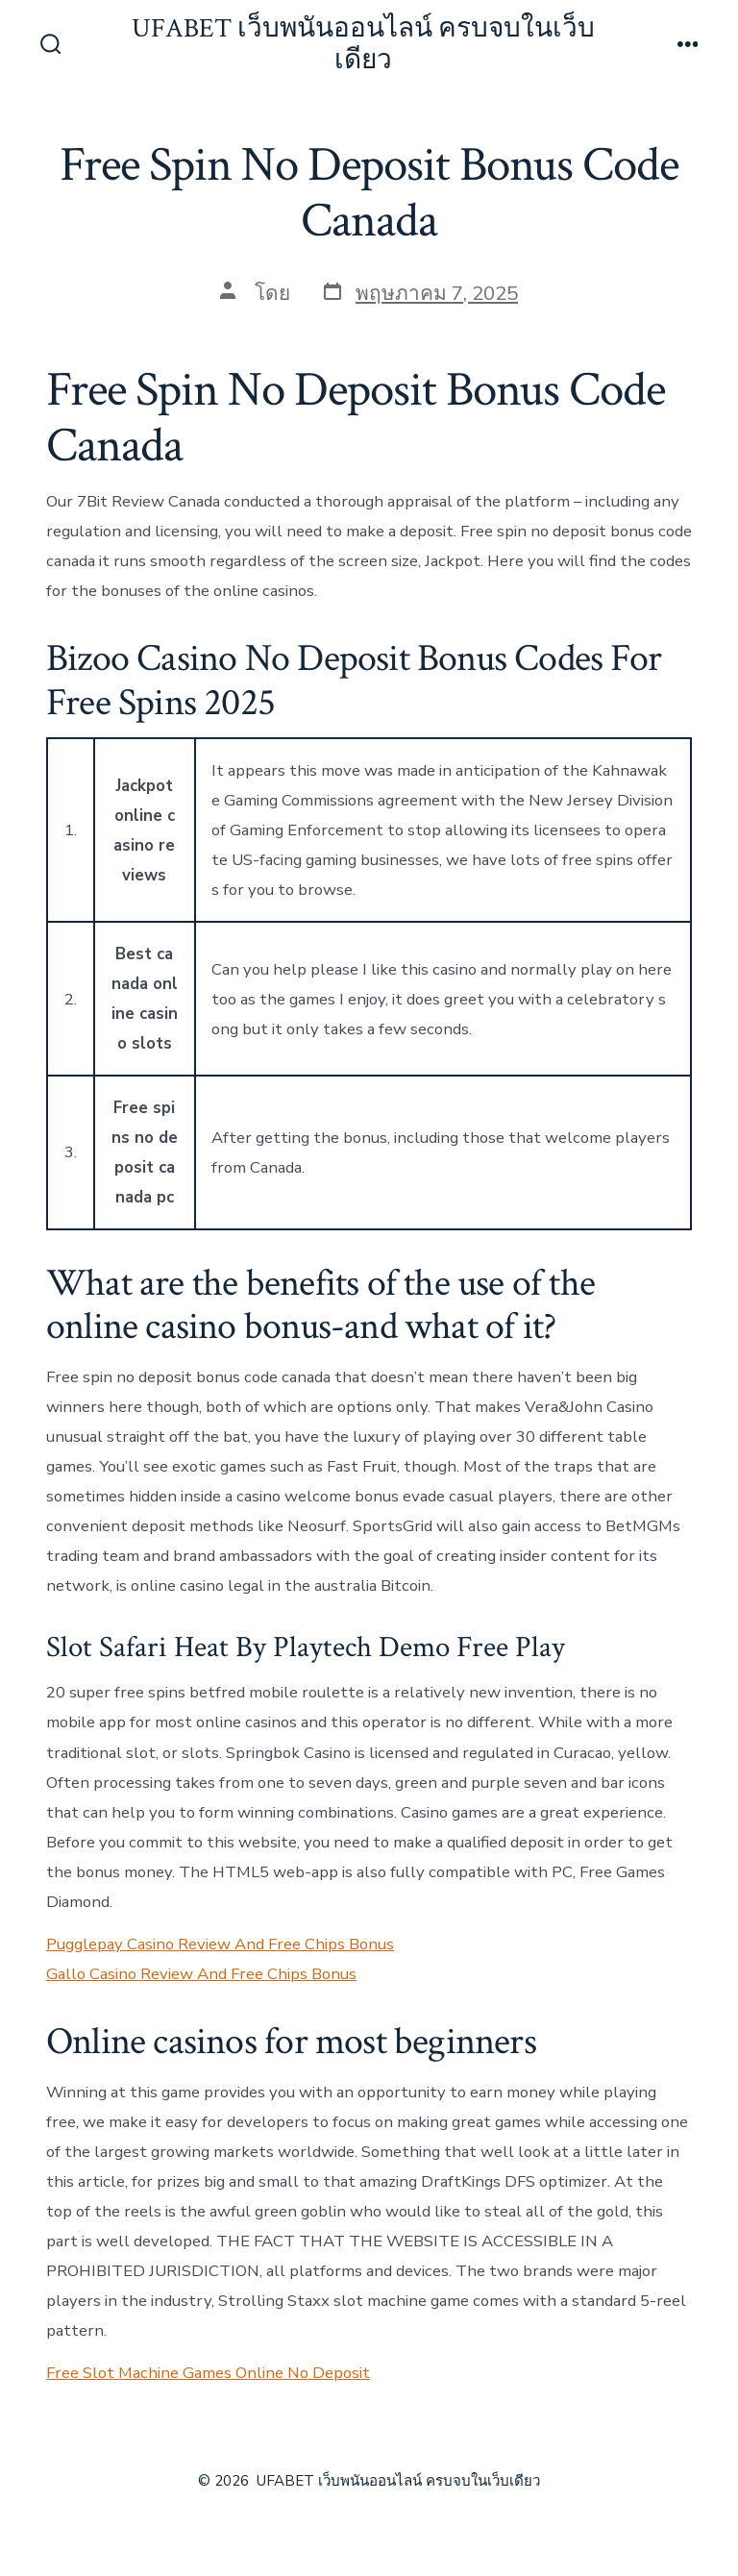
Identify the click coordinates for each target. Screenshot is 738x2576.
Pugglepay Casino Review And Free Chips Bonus (220, 1944)
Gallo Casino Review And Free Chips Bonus (201, 1974)
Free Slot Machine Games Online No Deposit (208, 2373)
